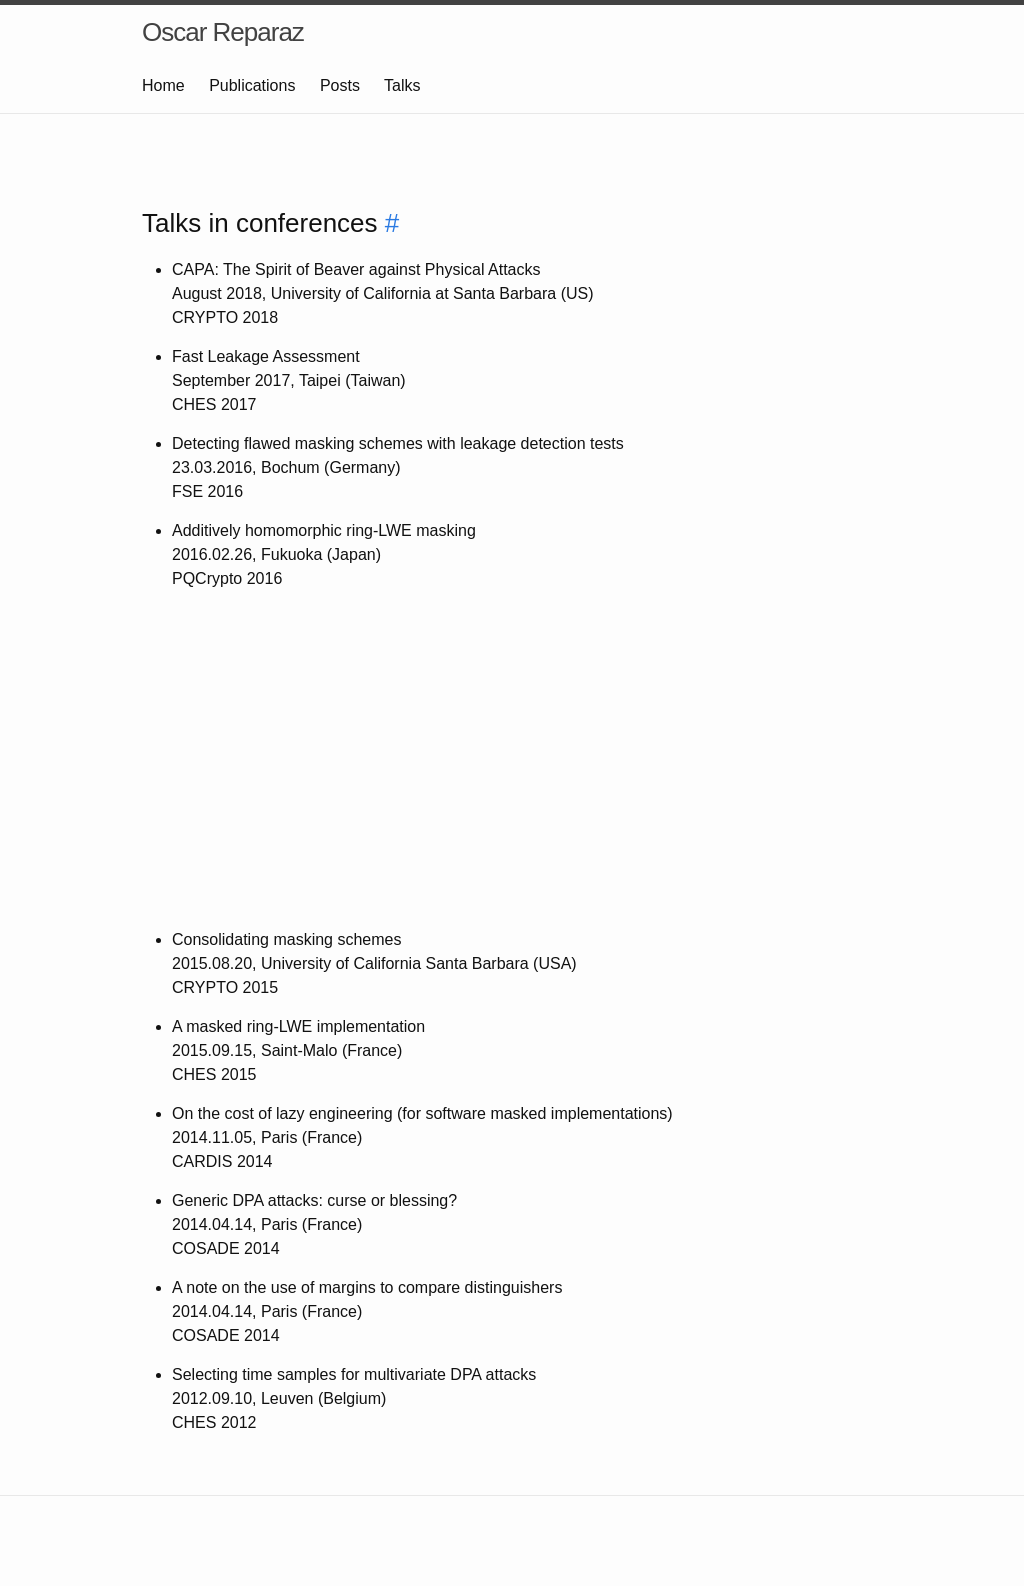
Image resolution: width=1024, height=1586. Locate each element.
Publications (252, 85)
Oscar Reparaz (223, 32)
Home (163, 85)
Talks (402, 85)
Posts (340, 85)
